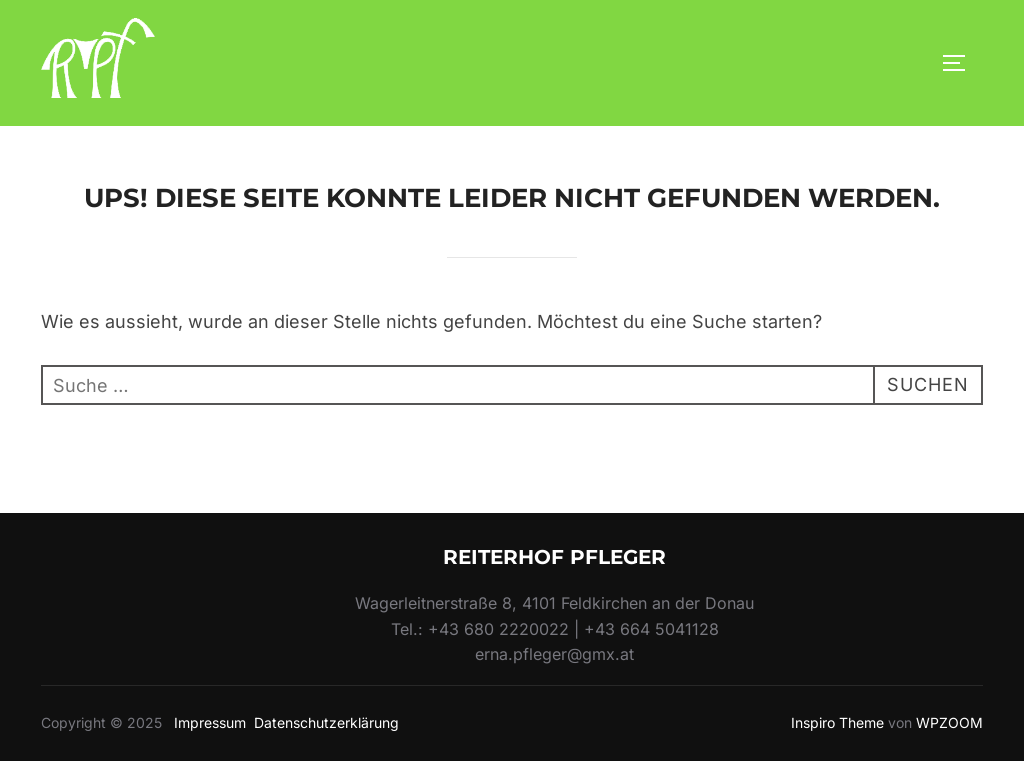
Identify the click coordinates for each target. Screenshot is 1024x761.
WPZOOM (949, 722)
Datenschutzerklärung (326, 722)
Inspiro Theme (837, 722)
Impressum (210, 722)
